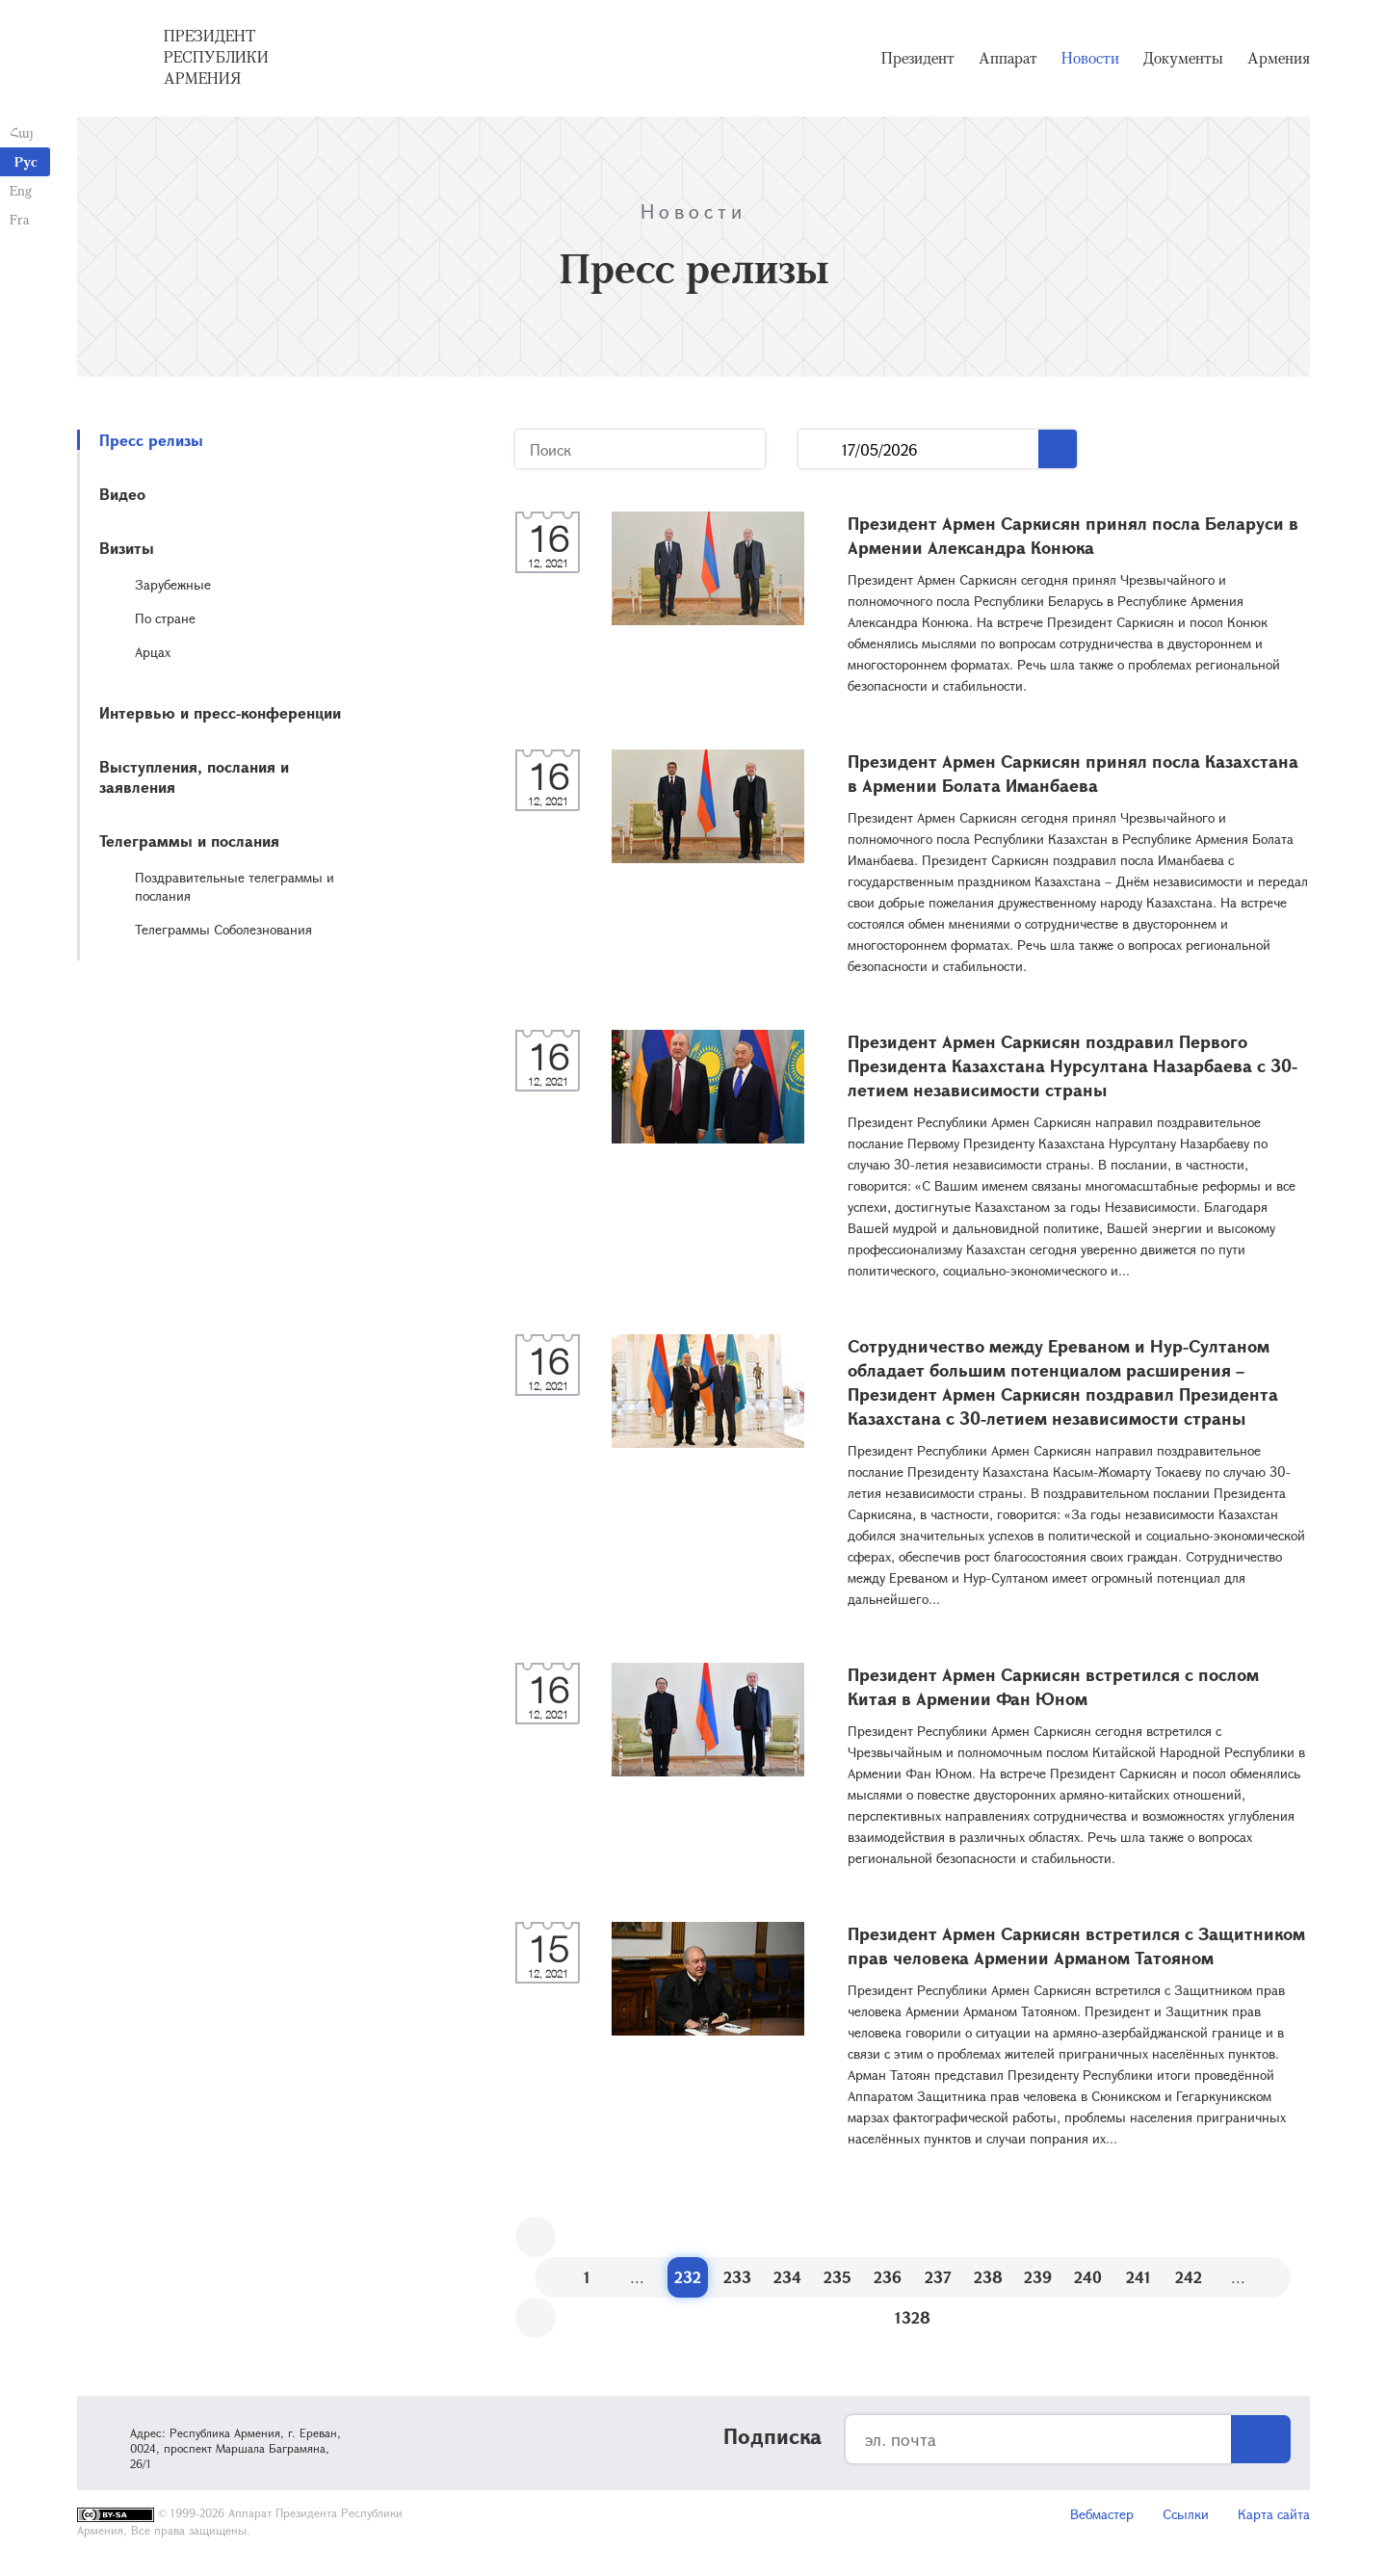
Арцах (152, 652)
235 (837, 2277)
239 (1038, 2277)
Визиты (126, 548)
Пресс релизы (151, 440)
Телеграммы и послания (189, 840)
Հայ (22, 132)
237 (938, 2277)
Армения (1278, 57)
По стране (165, 618)
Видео (122, 494)
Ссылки (1186, 2514)
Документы (1183, 57)
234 (787, 2277)
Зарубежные (173, 584)
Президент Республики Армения (216, 57)
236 (888, 2277)
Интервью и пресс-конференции (220, 712)
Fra (20, 219)
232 (687, 2277)
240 (1088, 2277)
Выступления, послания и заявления (194, 776)
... (820, 449)
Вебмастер (1102, 2514)
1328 (912, 2317)
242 (1188, 2277)
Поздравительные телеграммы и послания (234, 886)
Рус (26, 161)
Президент (918, 57)
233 (737, 2277)
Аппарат (1008, 57)
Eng (21, 190)
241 (1138, 2277)
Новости (1090, 57)
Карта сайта (1274, 2514)
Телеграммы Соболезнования (223, 929)
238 (988, 2277)
